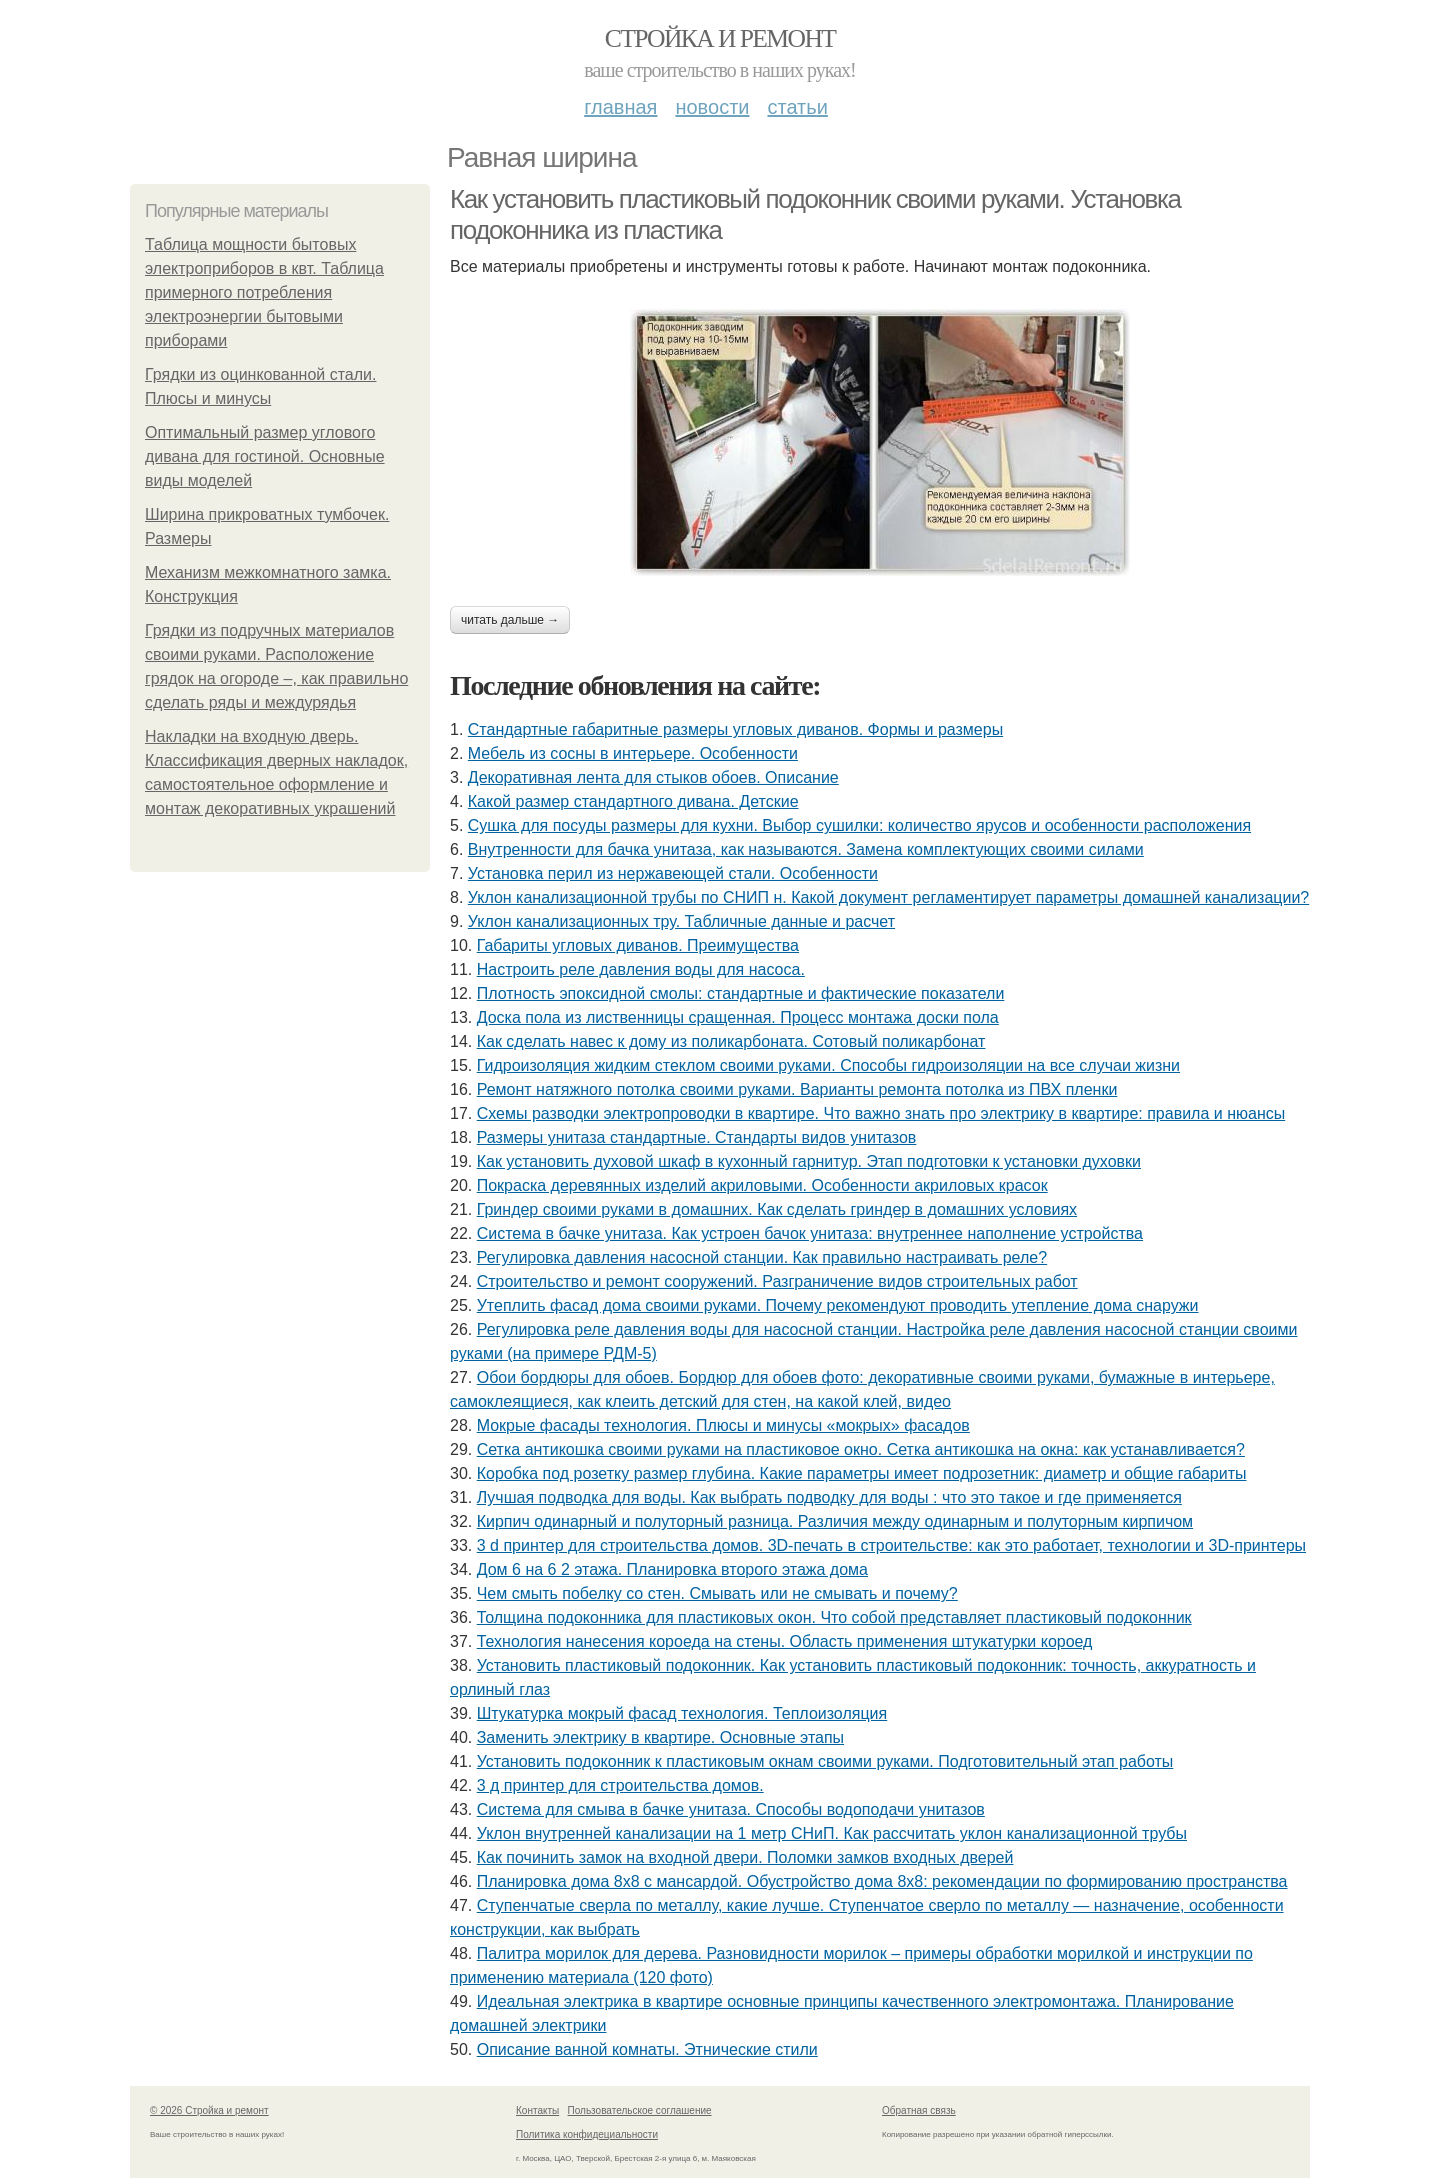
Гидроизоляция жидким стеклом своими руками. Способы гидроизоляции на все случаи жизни (828, 1065)
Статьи (797, 107)
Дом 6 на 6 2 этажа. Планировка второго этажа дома (672, 1569)
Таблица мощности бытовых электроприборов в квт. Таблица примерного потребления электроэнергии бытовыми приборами (264, 292)
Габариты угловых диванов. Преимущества (638, 945)
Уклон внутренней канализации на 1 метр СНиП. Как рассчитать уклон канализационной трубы (832, 1833)
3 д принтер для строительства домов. (620, 1785)
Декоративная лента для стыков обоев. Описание (653, 777)
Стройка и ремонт (720, 38)
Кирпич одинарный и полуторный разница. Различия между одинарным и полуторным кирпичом (835, 1521)
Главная (620, 107)
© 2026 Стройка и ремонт (209, 2110)
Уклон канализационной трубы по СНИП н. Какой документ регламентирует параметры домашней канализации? (888, 897)
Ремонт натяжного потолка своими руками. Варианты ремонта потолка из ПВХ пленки (797, 1089)
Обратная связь (919, 2110)
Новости (712, 107)
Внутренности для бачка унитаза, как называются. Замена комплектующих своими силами (806, 849)
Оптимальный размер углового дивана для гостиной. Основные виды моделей (265, 456)
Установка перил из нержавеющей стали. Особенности (673, 873)
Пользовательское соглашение (640, 2110)
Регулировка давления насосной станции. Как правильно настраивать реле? (762, 1257)
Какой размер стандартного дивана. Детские (633, 801)
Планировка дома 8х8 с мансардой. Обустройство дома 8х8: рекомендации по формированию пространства (882, 1881)
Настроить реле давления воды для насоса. (641, 969)
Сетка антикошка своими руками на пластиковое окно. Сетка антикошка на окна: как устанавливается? (861, 1449)
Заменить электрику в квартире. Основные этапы (660, 1737)
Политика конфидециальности (587, 2134)
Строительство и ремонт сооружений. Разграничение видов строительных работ (777, 1281)
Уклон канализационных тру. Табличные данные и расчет (681, 921)
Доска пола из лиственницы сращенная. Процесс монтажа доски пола (738, 1017)
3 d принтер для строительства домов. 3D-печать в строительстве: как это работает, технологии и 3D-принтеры (891, 1545)
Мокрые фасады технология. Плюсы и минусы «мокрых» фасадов (723, 1425)
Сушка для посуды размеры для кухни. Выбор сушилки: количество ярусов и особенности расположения (859, 825)
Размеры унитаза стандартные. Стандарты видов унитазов (697, 1137)
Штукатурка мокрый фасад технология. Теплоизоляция (682, 1713)
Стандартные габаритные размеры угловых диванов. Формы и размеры (735, 729)
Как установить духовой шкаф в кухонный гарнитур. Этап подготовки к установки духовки (809, 1161)
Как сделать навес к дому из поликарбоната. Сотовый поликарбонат (731, 1041)
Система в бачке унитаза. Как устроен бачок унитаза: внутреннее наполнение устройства (810, 1233)
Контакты (537, 2110)
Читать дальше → (510, 620)
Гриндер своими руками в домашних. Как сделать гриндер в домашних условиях (777, 1209)
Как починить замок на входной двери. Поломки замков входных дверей (745, 1857)
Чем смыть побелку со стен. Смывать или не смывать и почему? (717, 1593)
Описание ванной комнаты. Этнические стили (647, 2049)
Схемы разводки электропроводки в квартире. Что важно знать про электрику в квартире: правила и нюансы (881, 1113)
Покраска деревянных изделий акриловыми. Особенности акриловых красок (762, 1185)
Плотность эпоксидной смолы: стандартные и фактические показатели (741, 993)
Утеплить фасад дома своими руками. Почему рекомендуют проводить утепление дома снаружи (838, 1305)
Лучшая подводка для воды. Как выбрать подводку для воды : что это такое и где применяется (829, 1497)
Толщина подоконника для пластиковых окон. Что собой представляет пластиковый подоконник (834, 1617)
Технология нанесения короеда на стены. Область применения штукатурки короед (785, 1641)
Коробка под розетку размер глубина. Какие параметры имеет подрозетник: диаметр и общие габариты (862, 1473)
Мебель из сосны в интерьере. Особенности (633, 753)
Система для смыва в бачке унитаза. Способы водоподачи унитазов (731, 1809)
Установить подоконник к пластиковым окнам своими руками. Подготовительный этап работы (825, 1761)
